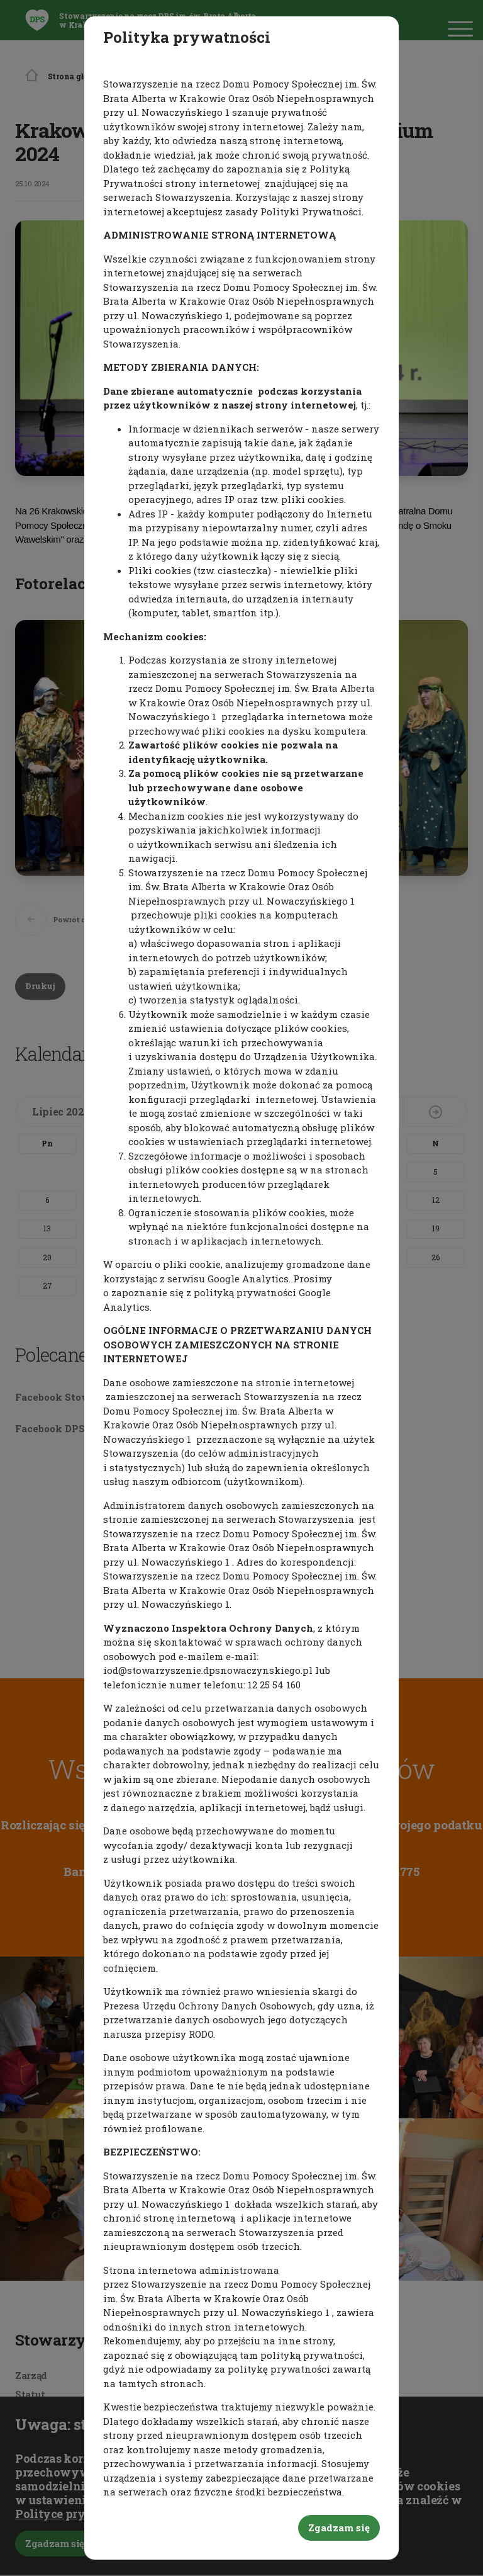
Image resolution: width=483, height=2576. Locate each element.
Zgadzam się (339, 2527)
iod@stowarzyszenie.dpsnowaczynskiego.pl (208, 1670)
